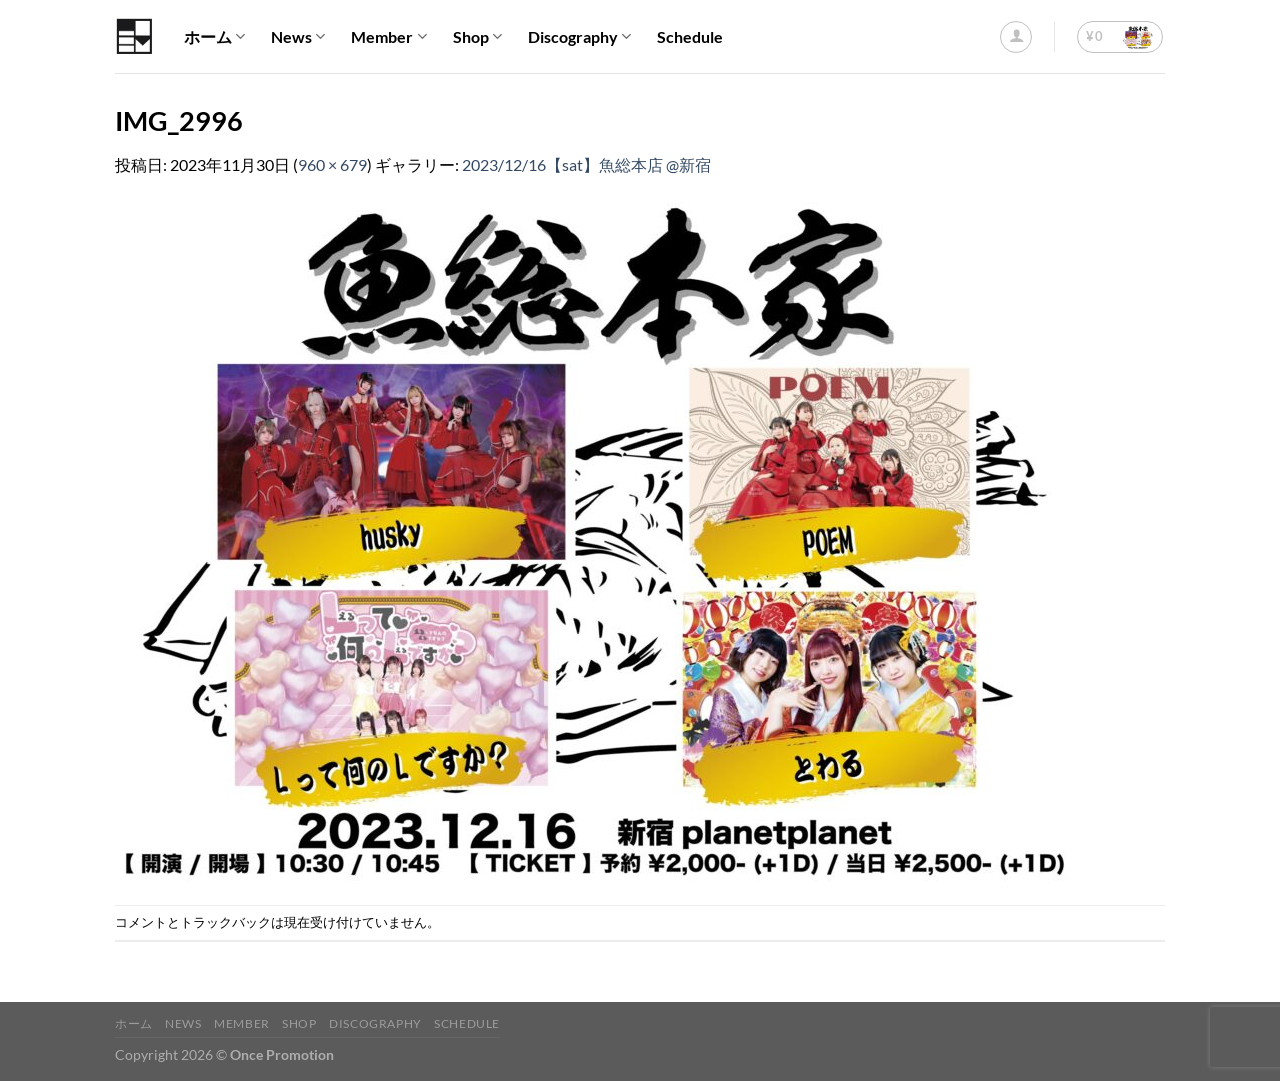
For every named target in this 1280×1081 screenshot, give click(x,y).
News (298, 37)
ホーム (214, 37)
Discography (579, 37)
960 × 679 (332, 164)
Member (388, 37)
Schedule (690, 36)
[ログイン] (1016, 37)
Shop (477, 37)
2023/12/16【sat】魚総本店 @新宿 (586, 164)
